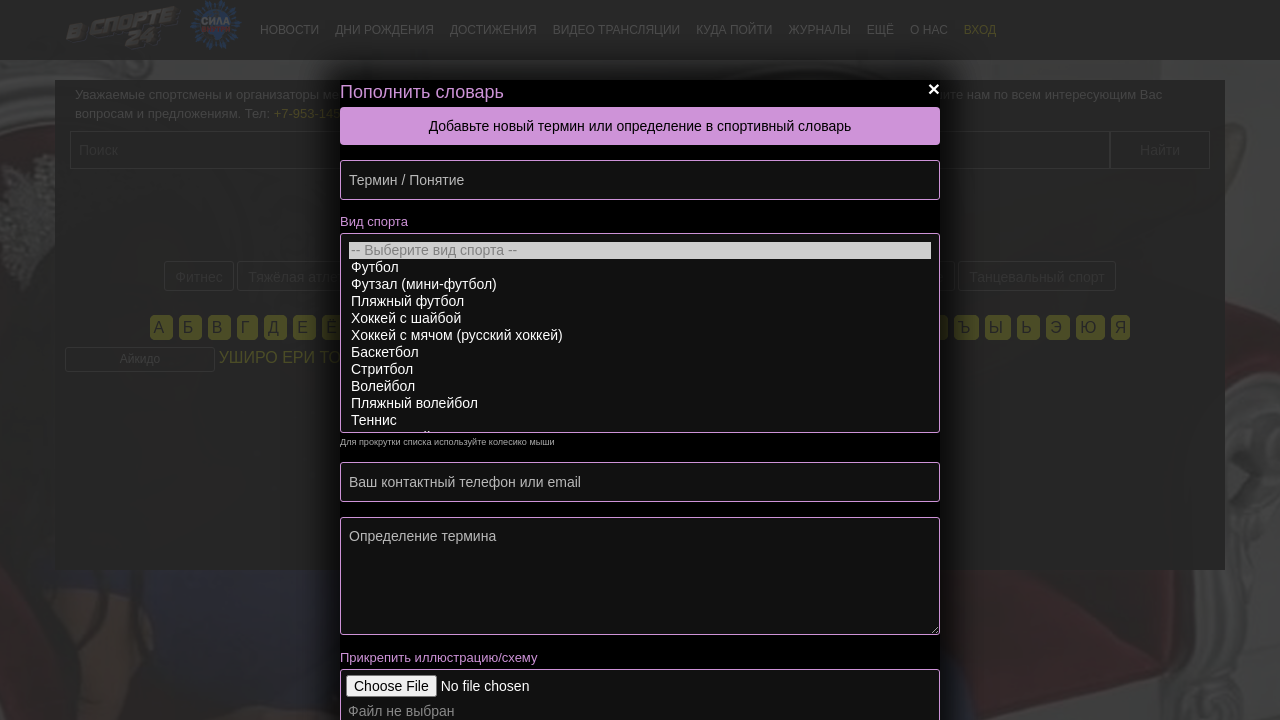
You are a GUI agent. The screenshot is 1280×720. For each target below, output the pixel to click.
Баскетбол (640, 352)
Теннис (640, 420)
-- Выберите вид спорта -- (640, 250)
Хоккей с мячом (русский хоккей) (640, 335)
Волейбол (640, 386)
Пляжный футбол (640, 301)
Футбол (640, 267)
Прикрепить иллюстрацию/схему (438, 657)
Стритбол (640, 369)
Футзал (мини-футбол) (640, 284)
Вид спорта (374, 221)
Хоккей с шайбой (640, 318)
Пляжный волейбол (640, 403)
